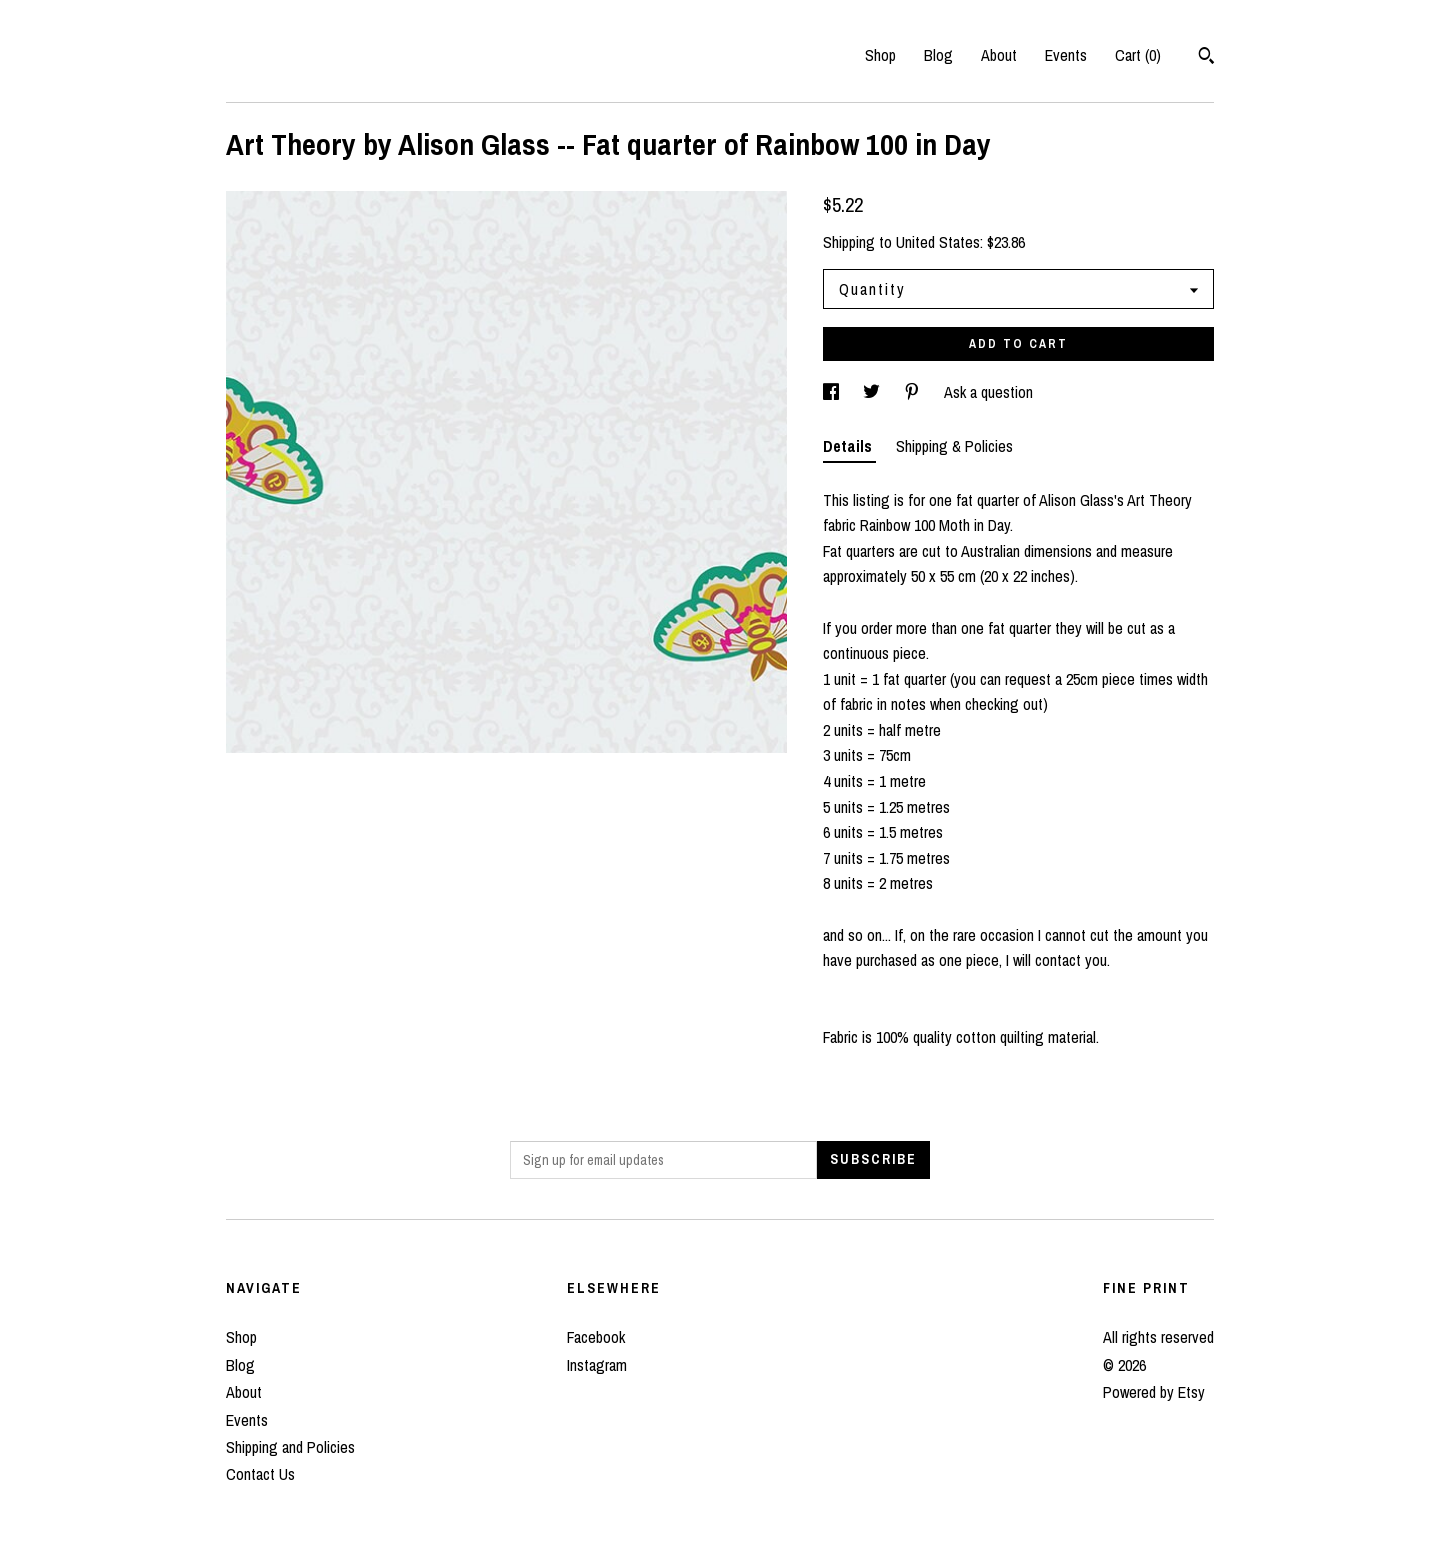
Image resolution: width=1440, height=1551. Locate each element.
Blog (938, 55)
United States (938, 242)
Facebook (596, 1337)
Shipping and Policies (290, 1447)
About (999, 55)
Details (849, 446)
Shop (880, 55)
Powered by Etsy (1154, 1392)
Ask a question (988, 392)
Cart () (1138, 55)
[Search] (1206, 58)
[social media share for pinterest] (914, 392)
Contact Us (260, 1474)
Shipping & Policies (954, 446)
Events (1066, 55)
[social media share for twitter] (873, 392)
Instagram (597, 1365)
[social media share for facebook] (833, 392)
